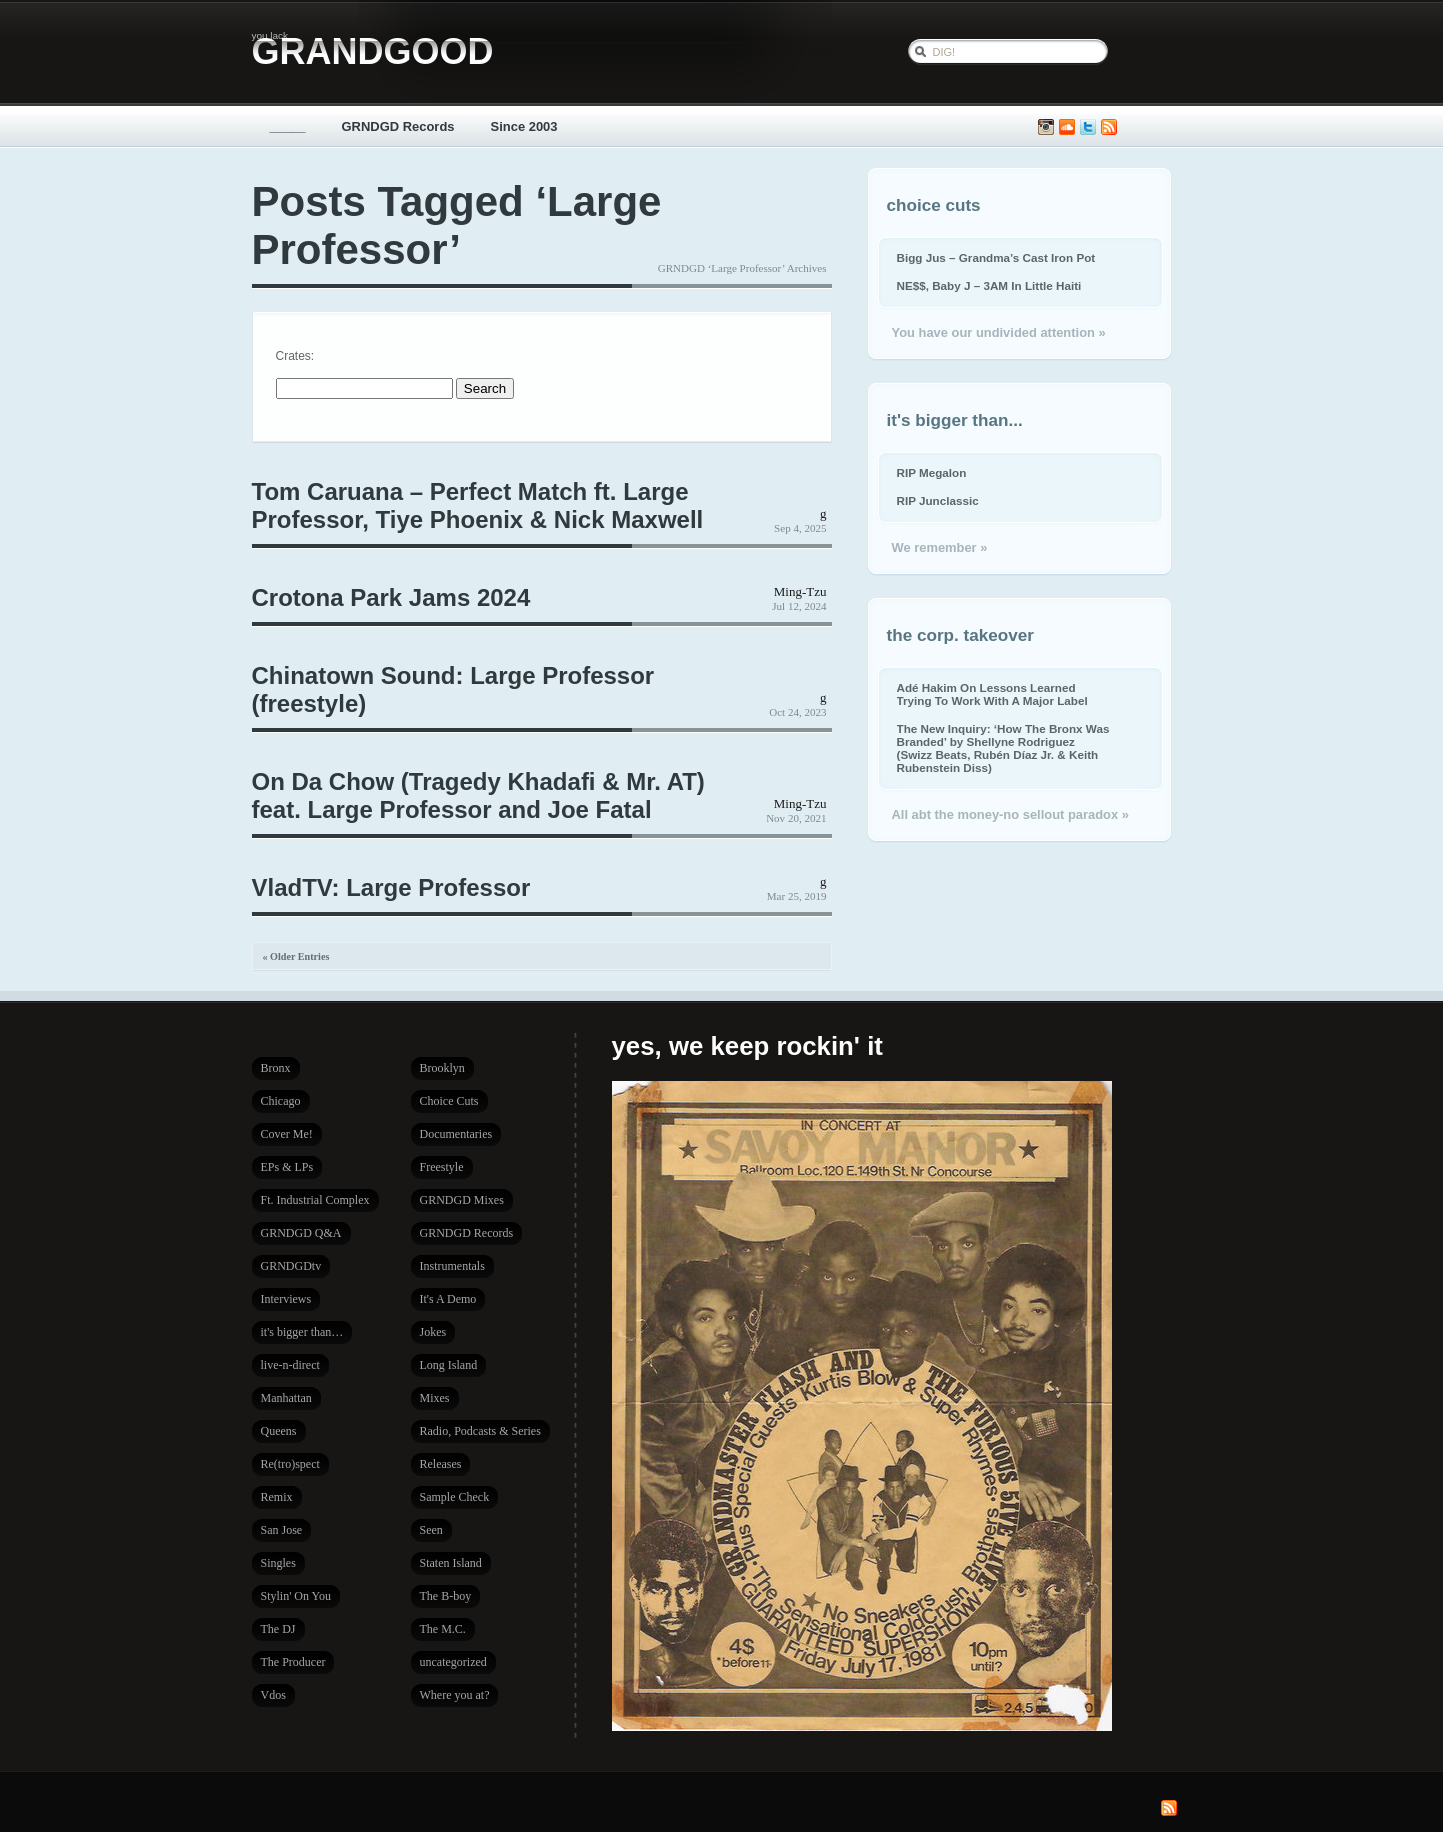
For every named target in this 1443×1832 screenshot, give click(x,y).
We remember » (940, 547)
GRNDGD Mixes (462, 1200)
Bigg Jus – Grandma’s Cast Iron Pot (996, 257)
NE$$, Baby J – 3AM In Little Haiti (989, 285)
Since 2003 (524, 126)
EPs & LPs (287, 1167)
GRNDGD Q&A (301, 1233)
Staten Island (451, 1563)
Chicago (281, 1101)
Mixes (435, 1398)
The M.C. (443, 1629)
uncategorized (453, 1662)
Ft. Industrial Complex (315, 1200)
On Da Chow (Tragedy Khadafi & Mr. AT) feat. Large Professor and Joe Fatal (478, 795)
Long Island (449, 1365)
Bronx (276, 1068)
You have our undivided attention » (999, 332)
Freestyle (442, 1167)
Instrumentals (452, 1266)
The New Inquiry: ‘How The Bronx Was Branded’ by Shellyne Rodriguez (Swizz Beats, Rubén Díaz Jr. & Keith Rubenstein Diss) (1003, 748)
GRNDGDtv (291, 1266)
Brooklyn (442, 1068)
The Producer (293, 1662)
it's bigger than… (302, 1332)
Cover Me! (287, 1134)
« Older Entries (296, 956)
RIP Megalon (932, 472)
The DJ (278, 1629)
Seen (431, 1530)
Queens (279, 1431)
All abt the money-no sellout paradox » (1010, 814)
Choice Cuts (449, 1101)
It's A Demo (448, 1299)
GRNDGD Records (398, 126)
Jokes (433, 1332)
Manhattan (286, 1398)
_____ (288, 126)
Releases (441, 1464)
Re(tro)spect (290, 1464)
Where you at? (455, 1695)
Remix (277, 1497)
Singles (278, 1563)
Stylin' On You (296, 1596)
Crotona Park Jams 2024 (391, 597)
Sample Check (455, 1497)
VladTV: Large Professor (391, 887)
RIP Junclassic (938, 500)
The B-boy (446, 1596)
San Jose (282, 1530)
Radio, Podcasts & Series (480, 1431)
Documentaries (456, 1134)
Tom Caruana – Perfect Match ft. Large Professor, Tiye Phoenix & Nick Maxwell (478, 505)
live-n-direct (290, 1365)
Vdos (273, 1695)
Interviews (286, 1299)
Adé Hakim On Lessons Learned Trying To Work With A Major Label (992, 694)
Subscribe (1109, 127)
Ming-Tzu (800, 591)
